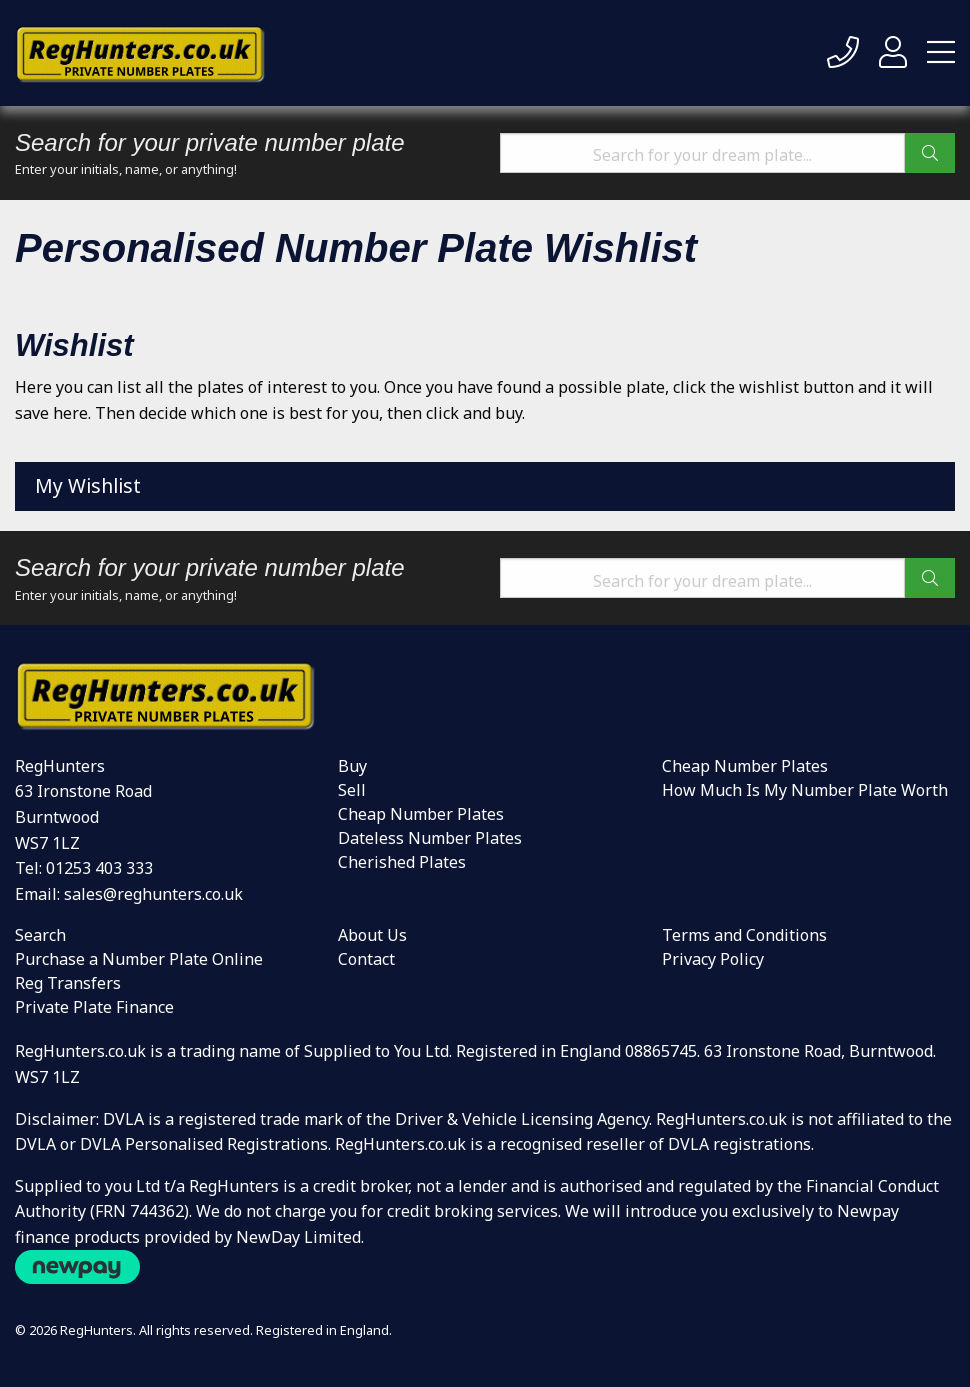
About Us (372, 935)
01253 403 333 (99, 868)
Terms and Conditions (744, 935)
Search (40, 935)
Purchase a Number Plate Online (139, 959)
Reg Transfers (68, 983)
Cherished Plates (402, 862)
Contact (366, 959)
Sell (352, 790)
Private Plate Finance (94, 1007)
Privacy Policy (713, 959)
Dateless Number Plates (430, 838)
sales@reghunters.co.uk (153, 894)
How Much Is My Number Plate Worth (805, 790)
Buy (352, 766)
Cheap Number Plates (421, 814)
